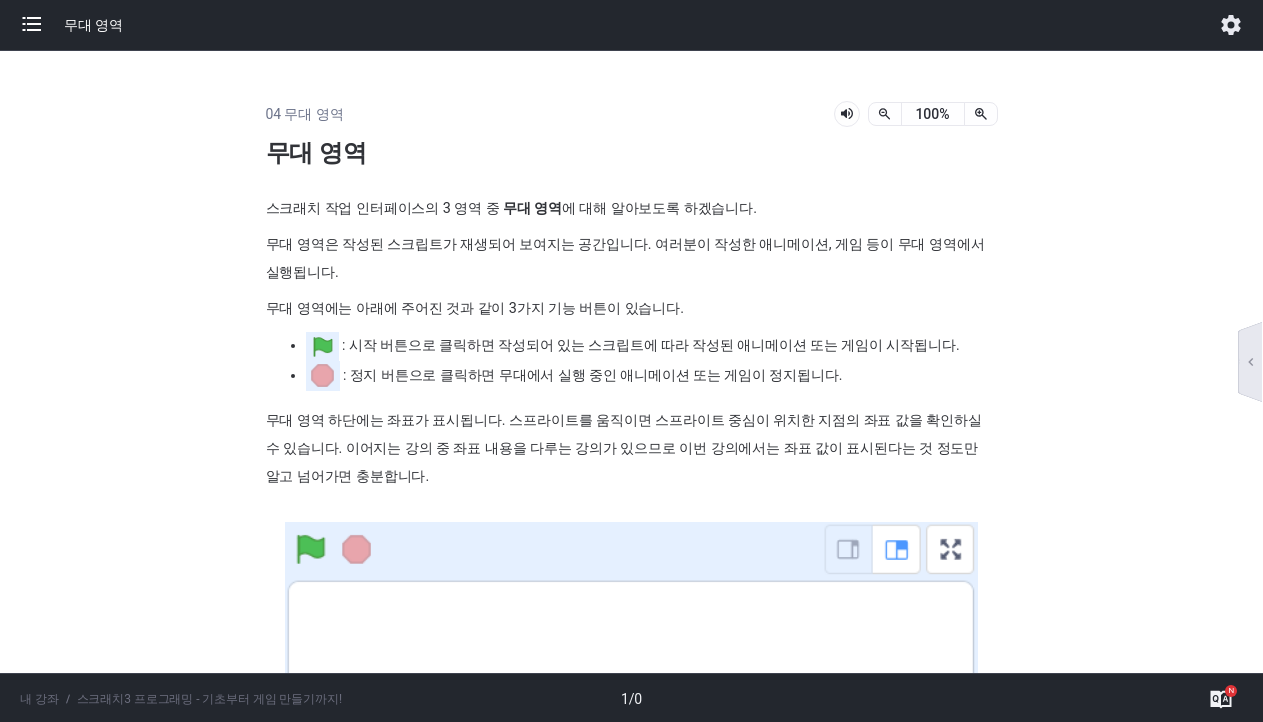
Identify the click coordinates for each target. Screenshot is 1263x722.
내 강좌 (39, 699)
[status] (933, 114)
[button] (42, 25)
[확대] (981, 114)
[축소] (885, 114)
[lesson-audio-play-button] (847, 114)
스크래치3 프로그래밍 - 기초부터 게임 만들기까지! (209, 699)
